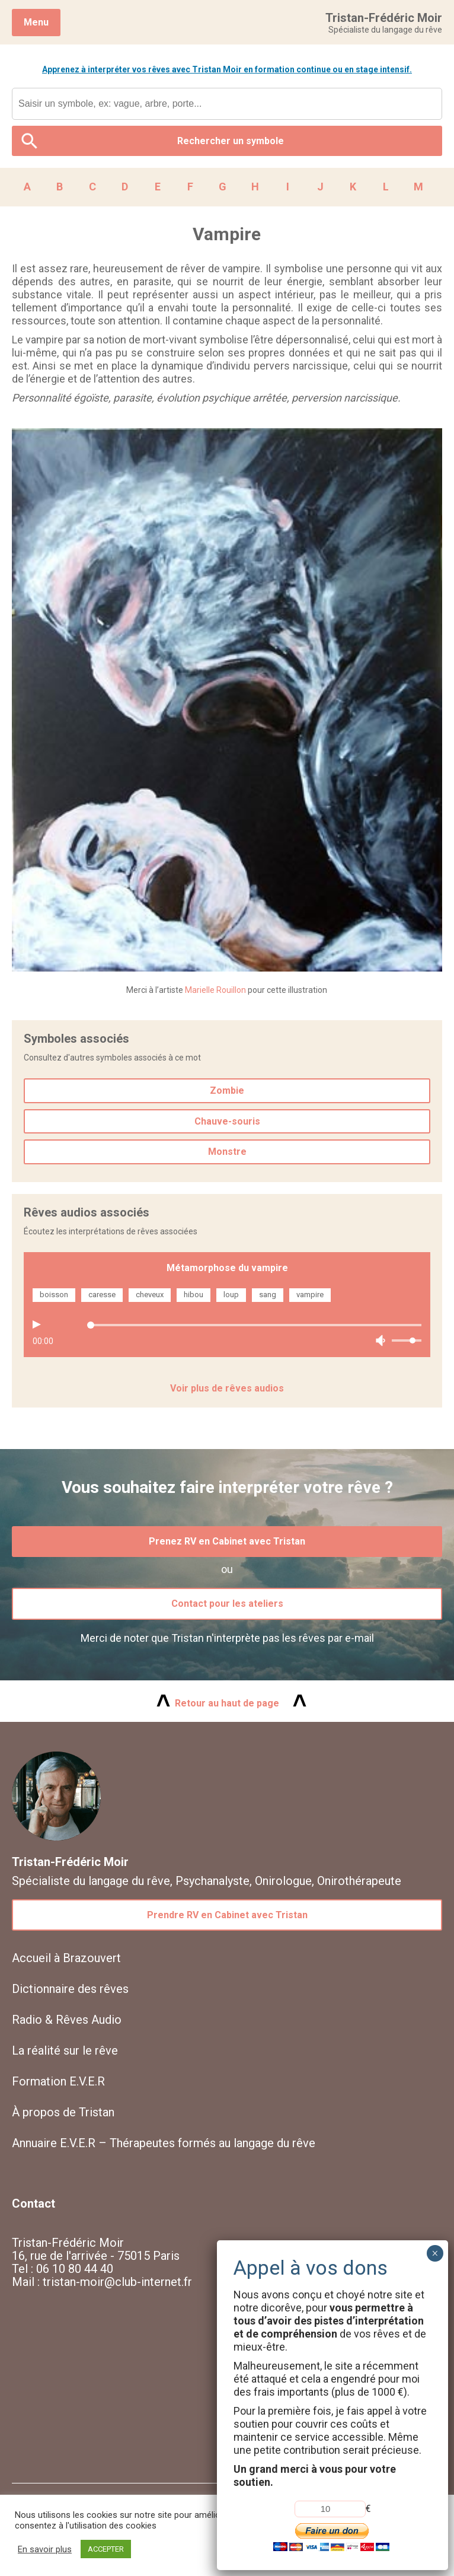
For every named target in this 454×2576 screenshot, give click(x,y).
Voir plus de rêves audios (227, 1388)
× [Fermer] (434, 2253)
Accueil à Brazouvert (66, 1958)
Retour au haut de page (227, 1703)
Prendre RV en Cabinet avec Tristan (227, 1915)
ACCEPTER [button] (106, 2549)
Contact (33, 2203)
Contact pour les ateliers (227, 1603)
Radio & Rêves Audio (67, 2020)
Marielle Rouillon (215, 990)
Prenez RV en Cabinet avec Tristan (227, 1541)
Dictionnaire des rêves (70, 1989)
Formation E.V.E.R (58, 2081)
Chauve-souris (227, 1121)
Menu (36, 22)
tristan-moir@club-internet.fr (117, 2282)
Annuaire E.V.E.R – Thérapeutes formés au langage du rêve (163, 2143)
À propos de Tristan (63, 2112)
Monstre (227, 1151)
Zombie (227, 1090)
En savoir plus (45, 2549)
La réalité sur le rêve (65, 2050)
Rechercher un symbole (230, 141)
